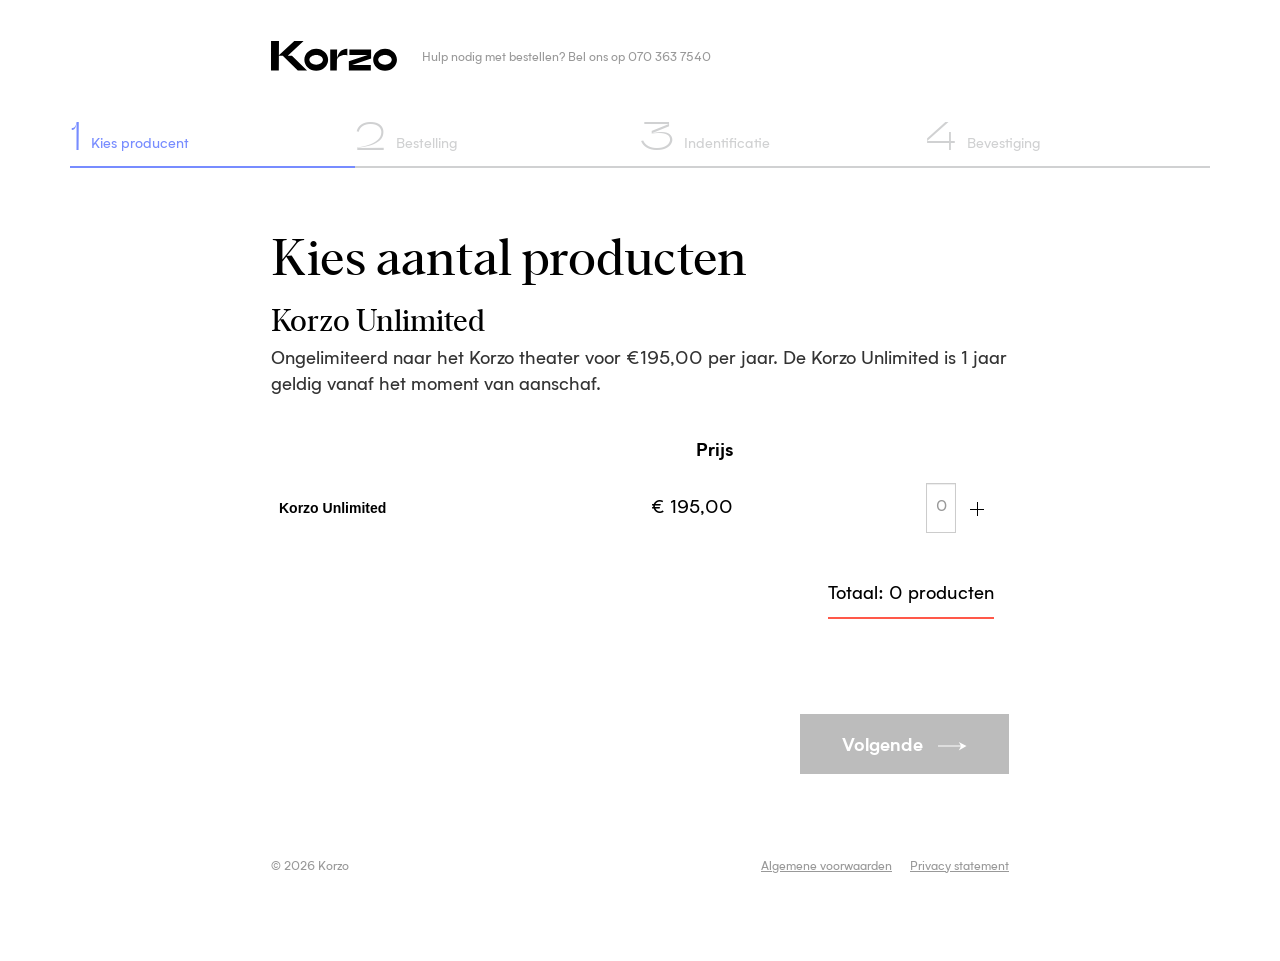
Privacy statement (959, 867)
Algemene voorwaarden (826, 867)
